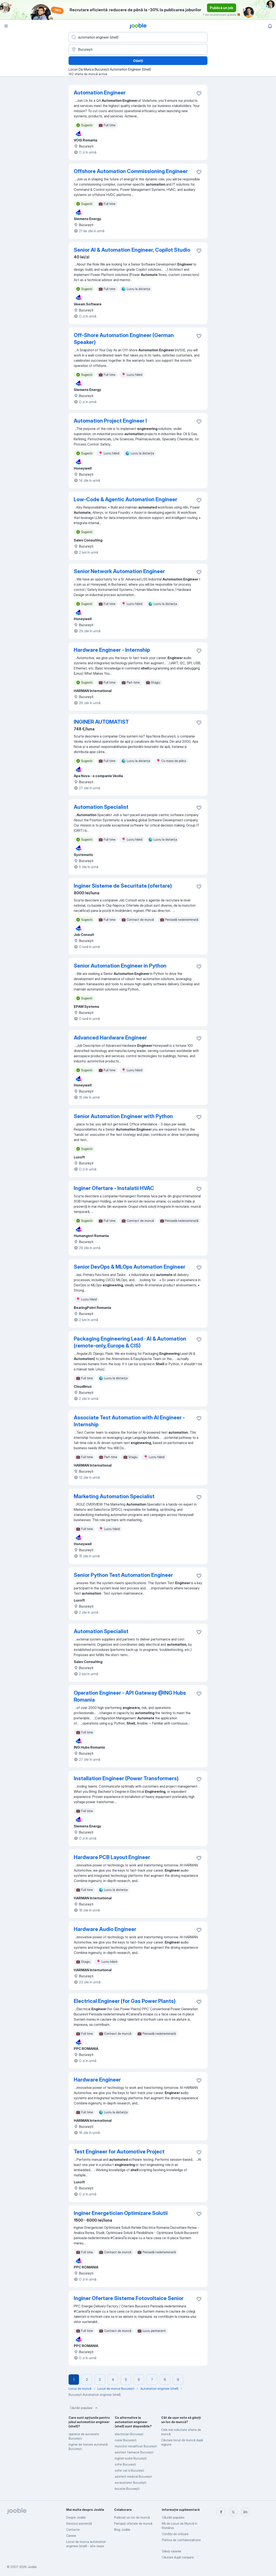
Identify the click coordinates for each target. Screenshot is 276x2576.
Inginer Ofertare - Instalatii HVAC (114, 1188)
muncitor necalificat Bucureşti (136, 2446)
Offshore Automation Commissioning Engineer (131, 171)
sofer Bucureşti (125, 2464)
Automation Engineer (100, 92)
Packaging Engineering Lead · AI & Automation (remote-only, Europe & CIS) (130, 1342)
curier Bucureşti (125, 2440)
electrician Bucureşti (129, 2434)
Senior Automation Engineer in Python (120, 966)
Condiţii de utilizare (175, 2534)
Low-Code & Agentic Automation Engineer (125, 499)
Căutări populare (84, 2408)
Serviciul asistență (79, 2523)
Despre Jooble (76, 2517)
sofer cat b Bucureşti (129, 2470)
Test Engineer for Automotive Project (119, 2151)
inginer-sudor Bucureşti (131, 2458)
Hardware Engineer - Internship (112, 650)
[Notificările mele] (270, 26)
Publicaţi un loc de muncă (132, 2517)
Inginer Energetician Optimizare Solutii (121, 2213)
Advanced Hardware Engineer (110, 1037)
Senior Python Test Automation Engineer (123, 1575)
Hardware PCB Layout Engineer (112, 1857)
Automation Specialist (101, 807)
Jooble (32, 2567)
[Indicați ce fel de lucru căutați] (138, 37)
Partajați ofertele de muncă (133, 2523)
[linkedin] (245, 2512)
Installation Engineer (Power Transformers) (126, 1778)
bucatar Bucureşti (127, 2488)
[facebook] (221, 2512)
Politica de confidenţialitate (181, 2540)
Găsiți (138, 60)
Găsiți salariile (171, 2551)
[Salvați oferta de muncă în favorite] (199, 93)
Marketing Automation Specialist (114, 1496)
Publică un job (221, 8)
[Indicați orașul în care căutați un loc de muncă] (138, 49)
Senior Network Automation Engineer (119, 571)
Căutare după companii (178, 2557)
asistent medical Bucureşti (133, 2476)
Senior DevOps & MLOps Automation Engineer (129, 1267)
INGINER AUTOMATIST (101, 722)
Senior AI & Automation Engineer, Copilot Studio (132, 250)
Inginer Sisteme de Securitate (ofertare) (123, 886)
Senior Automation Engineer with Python (123, 1116)
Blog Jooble (122, 2529)
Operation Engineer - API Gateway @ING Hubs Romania (130, 1696)
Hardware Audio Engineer (105, 1929)
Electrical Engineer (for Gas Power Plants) (125, 2001)
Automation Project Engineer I (110, 421)
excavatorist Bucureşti (130, 2482)
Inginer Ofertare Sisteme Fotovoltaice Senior (129, 2298)
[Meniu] (6, 26)
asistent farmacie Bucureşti (134, 2452)
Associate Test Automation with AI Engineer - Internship (129, 1421)
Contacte (73, 2529)
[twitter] (233, 2512)
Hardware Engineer (97, 2080)
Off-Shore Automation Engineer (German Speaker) (124, 338)
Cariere (71, 2535)
